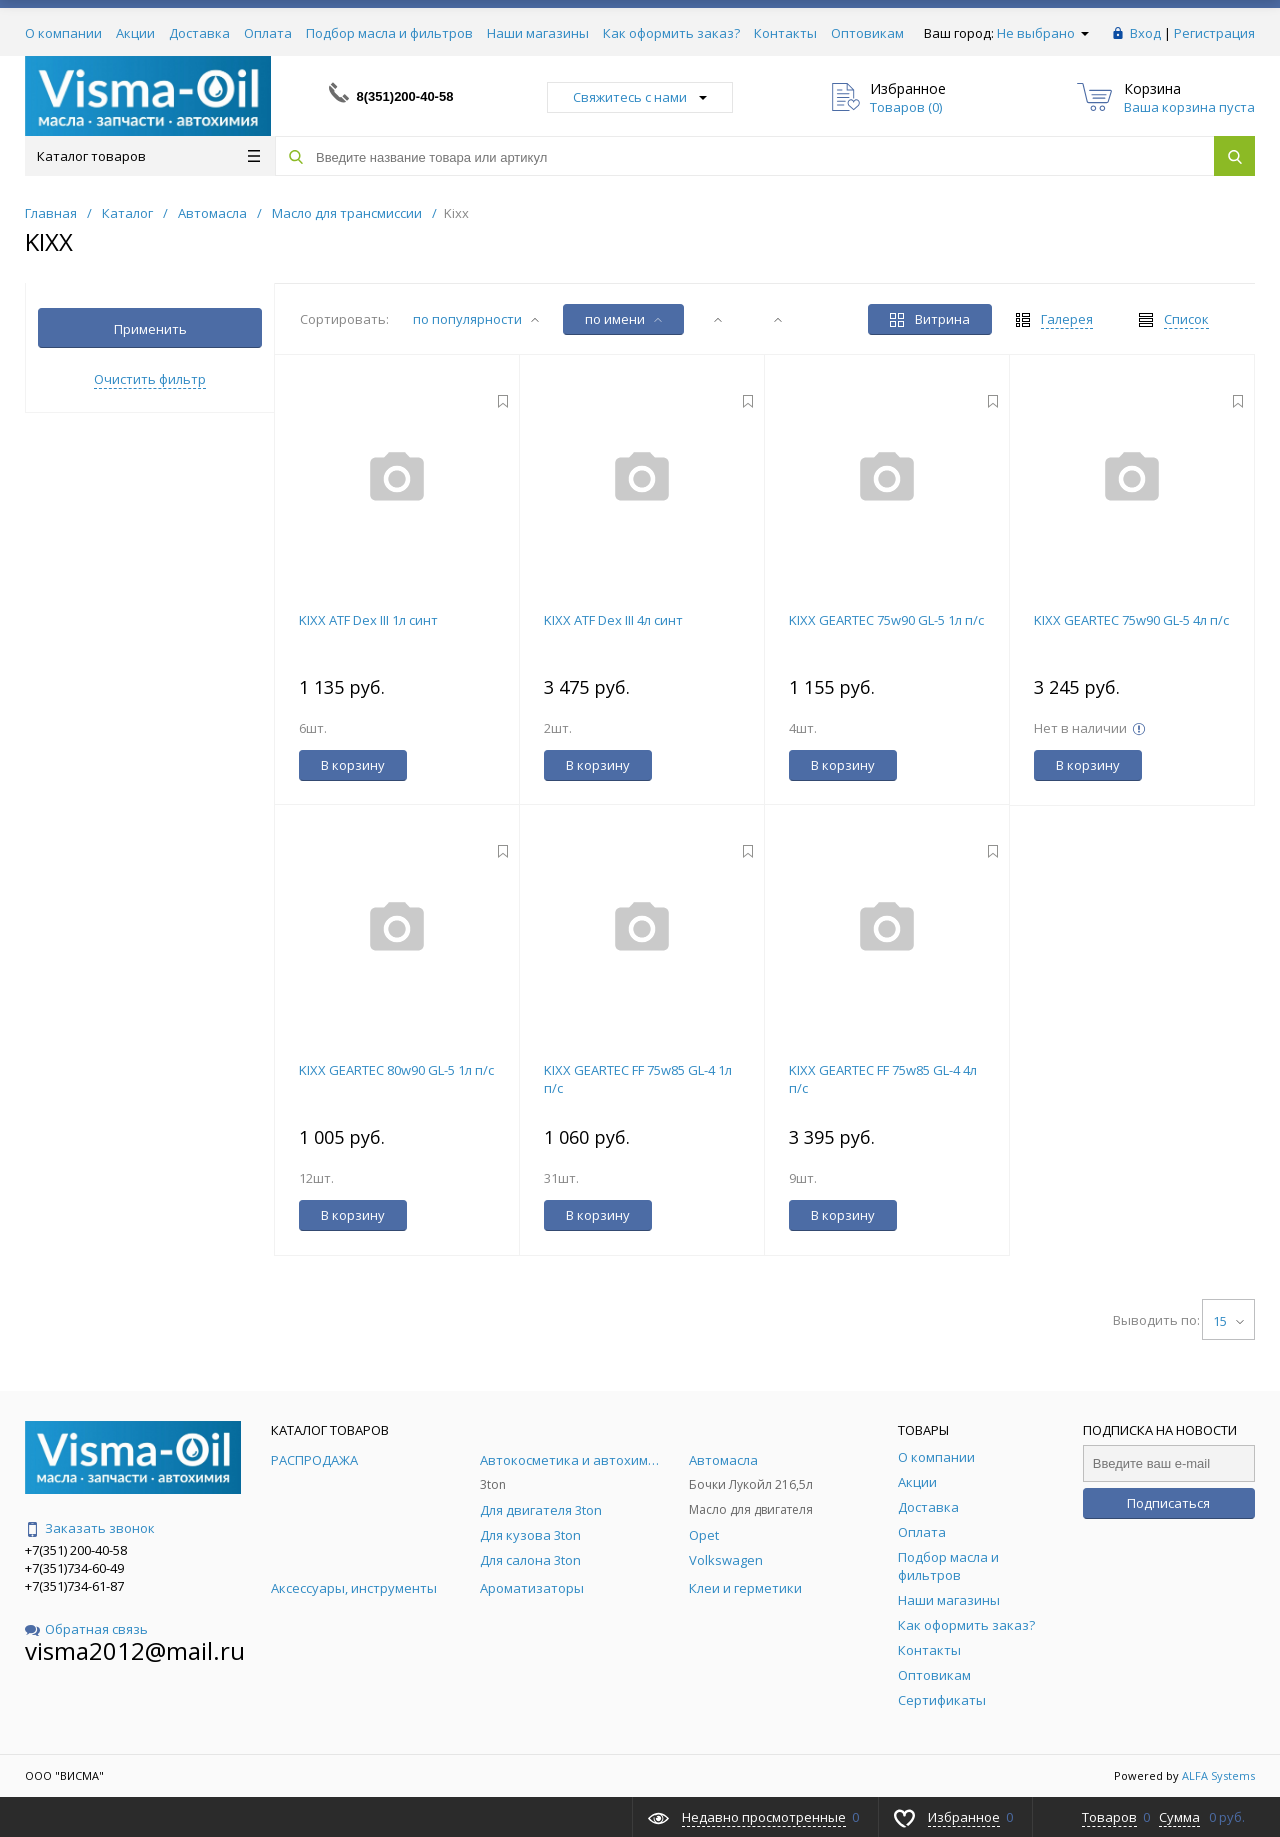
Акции (135, 33)
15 (1228, 1321)
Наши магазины (538, 33)
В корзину (353, 765)
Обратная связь (86, 1629)
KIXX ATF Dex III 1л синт (368, 620)
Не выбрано (1043, 33)
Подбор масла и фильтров (389, 33)
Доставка (199, 33)
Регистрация (1214, 33)
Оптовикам (867, 33)
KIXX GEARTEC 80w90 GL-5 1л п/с (396, 1070)
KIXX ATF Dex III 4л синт (613, 620)
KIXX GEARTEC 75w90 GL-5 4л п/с (1131, 620)
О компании (63, 33)
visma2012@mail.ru (135, 1650)
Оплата (268, 33)
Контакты (785, 33)
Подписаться (1168, 1503)
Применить (150, 329)
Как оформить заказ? (671, 33)
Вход (1145, 33)
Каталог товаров (148, 156)
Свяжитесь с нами (640, 97)
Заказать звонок (90, 1528)
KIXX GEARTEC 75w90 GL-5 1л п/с (886, 620)
